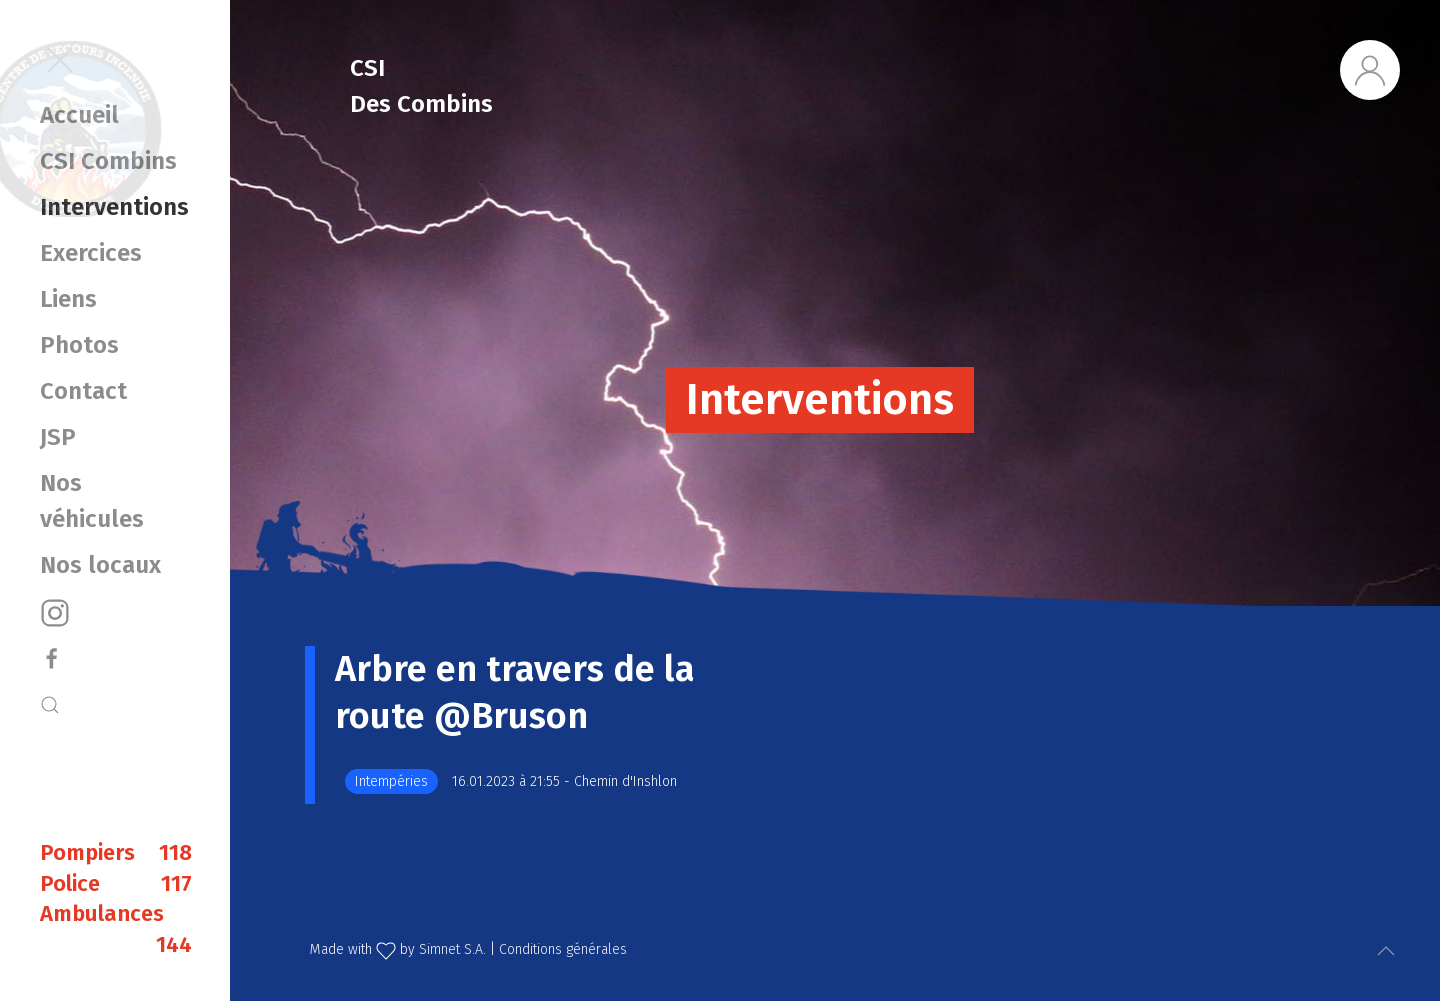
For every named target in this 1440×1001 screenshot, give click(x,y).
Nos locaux (100, 565)
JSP (58, 437)
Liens (68, 299)
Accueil (79, 115)
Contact (83, 391)
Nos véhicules (92, 501)
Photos (79, 345)
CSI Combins (108, 161)
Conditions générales (563, 949)
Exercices (91, 253)
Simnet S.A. (452, 949)
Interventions (114, 207)
